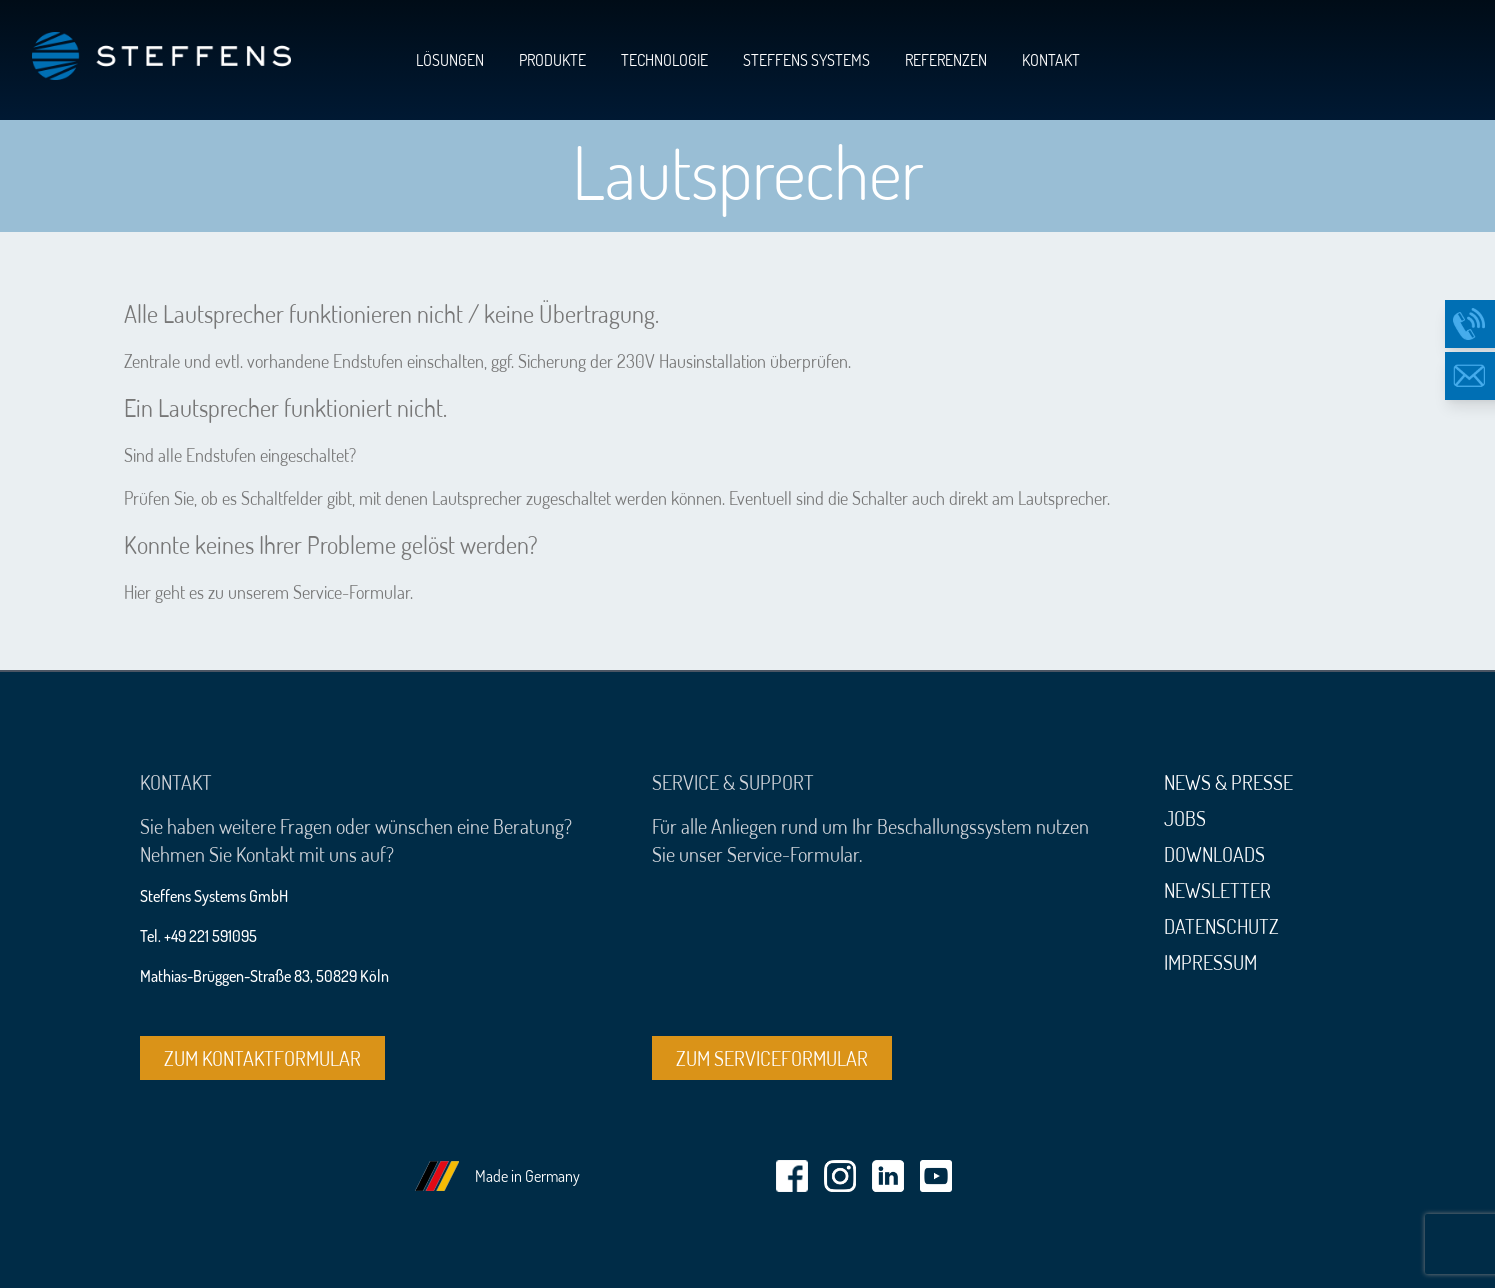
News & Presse (1228, 782)
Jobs (1185, 818)
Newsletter (1217, 890)
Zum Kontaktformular (262, 1058)
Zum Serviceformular (772, 1058)
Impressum (1210, 962)
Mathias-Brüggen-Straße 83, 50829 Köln (264, 976)
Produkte (552, 60)
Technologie (664, 60)
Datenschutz (1221, 926)
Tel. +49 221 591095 (198, 936)
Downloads (1214, 854)
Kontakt (1051, 60)
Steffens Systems (806, 60)
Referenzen (946, 60)
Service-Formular (351, 592)
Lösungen (450, 60)
